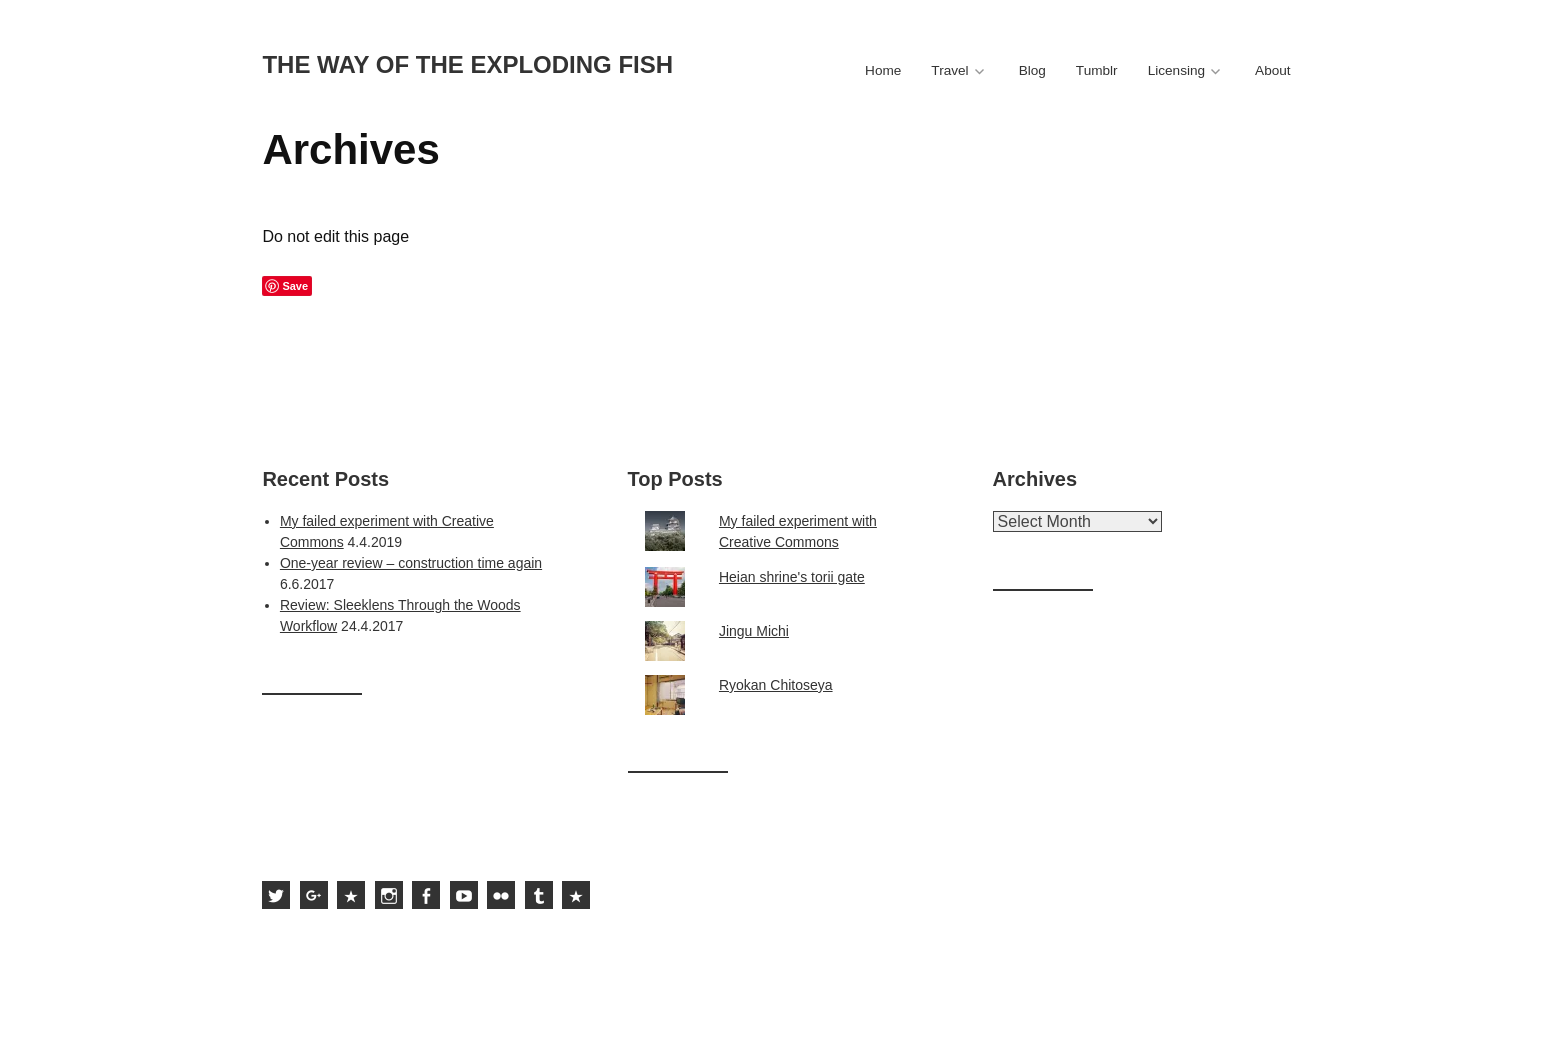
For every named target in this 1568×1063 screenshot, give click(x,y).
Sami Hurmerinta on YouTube (464, 895)
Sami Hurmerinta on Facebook (426, 895)
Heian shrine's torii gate (792, 577)
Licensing (1176, 70)
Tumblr (1097, 70)
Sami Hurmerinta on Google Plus (314, 895)
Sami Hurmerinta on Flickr (501, 895)
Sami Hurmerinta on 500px (351, 895)
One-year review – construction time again (411, 563)
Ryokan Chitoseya (776, 685)
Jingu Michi (754, 631)
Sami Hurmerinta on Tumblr (539, 895)
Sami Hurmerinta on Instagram (389, 895)
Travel (949, 70)
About (1273, 70)
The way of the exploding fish (467, 64)
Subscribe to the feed (576, 895)
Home (883, 70)
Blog (1032, 70)
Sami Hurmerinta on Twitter (276, 895)
